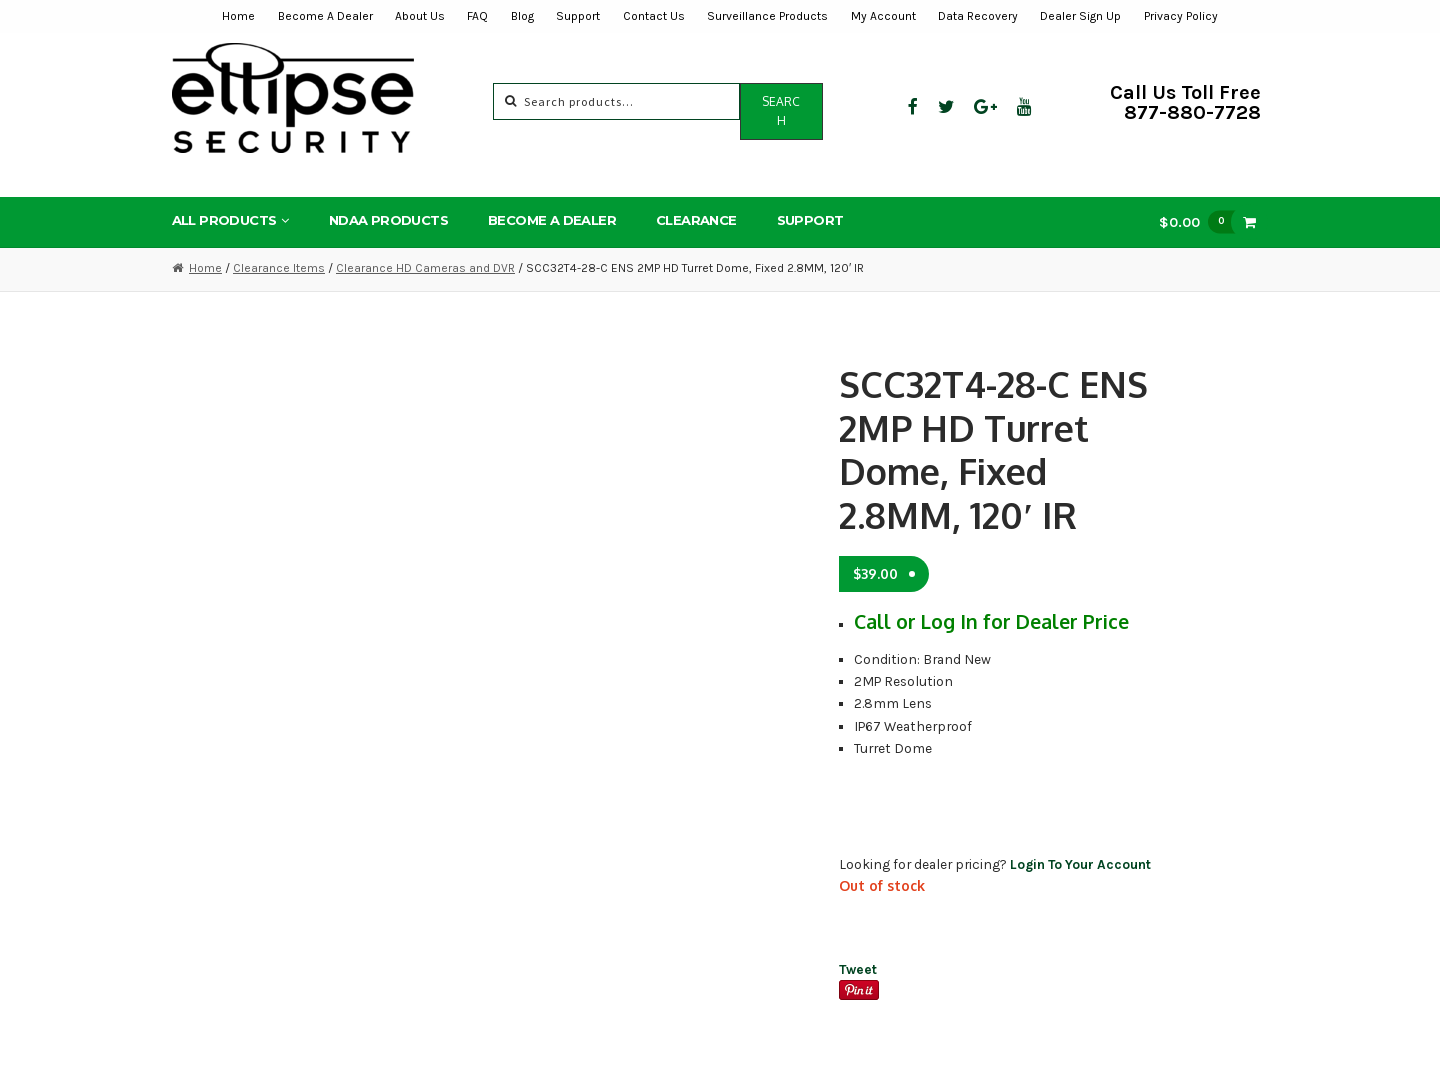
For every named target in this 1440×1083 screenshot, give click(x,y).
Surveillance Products (767, 16)
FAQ (477, 16)
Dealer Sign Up (1080, 16)
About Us (420, 16)
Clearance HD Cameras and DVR (425, 268)
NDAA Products (388, 220)
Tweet (858, 969)
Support (578, 16)
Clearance (696, 220)
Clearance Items (279, 268)
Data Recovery (978, 16)
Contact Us (654, 16)
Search (781, 111)
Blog (522, 16)
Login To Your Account (1080, 864)
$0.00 (1202, 221)
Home (238, 16)
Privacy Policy (1181, 16)
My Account (883, 16)
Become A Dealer (325, 16)
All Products (224, 220)
